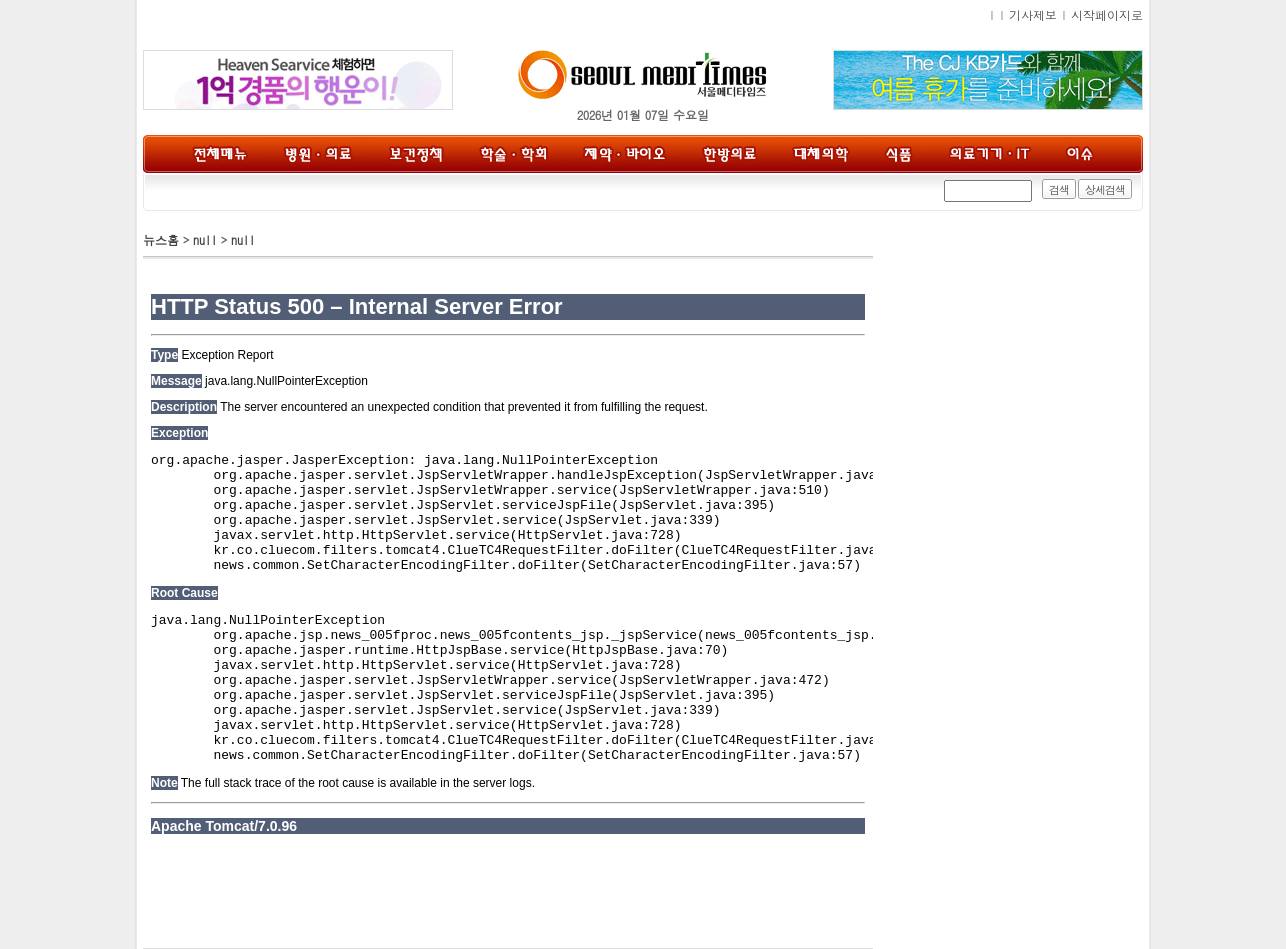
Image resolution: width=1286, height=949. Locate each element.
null (205, 239)
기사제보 (1033, 14)
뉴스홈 (161, 239)
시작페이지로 (1107, 14)
